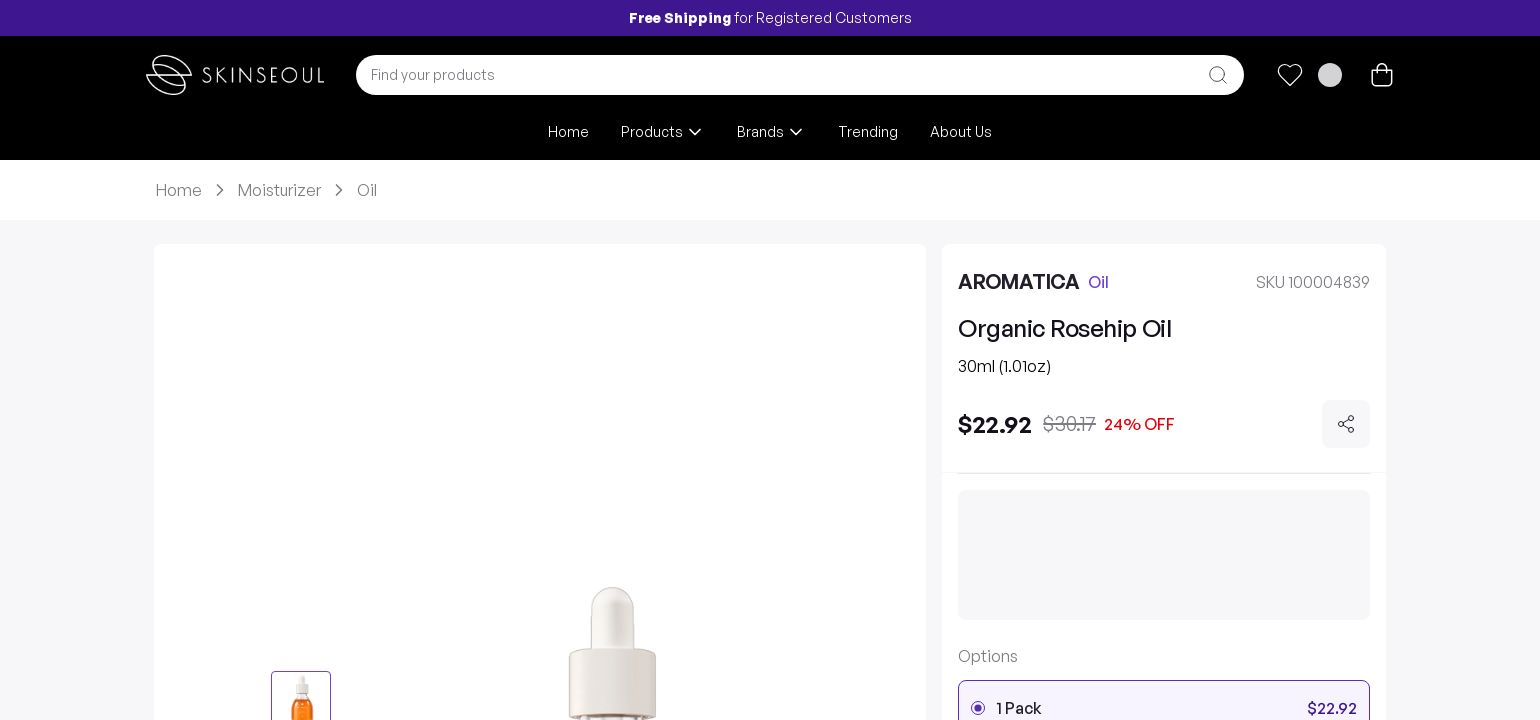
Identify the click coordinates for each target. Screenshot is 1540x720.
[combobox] (800, 75)
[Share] (1346, 424)
